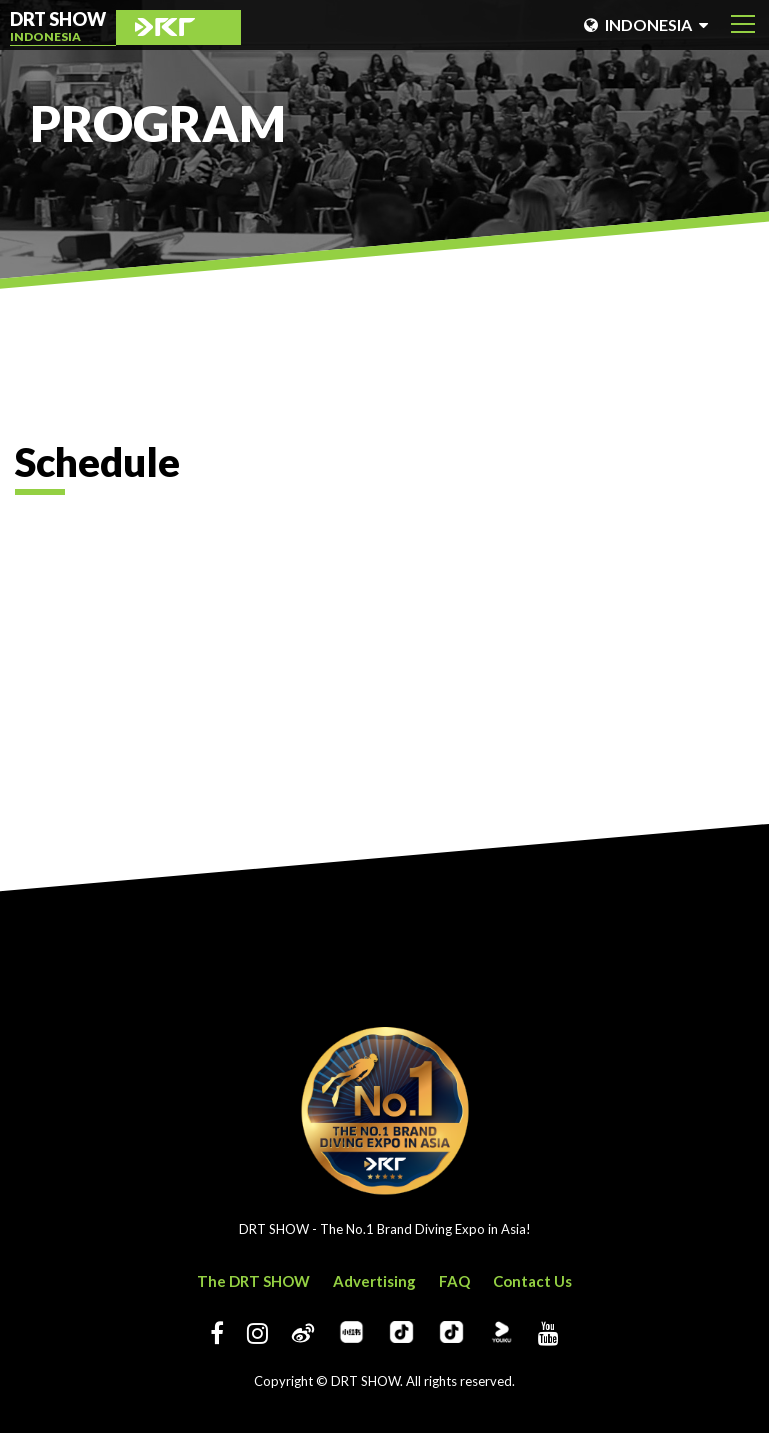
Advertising (374, 1281)
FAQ (454, 1281)
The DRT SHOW (253, 1281)
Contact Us (532, 1281)
